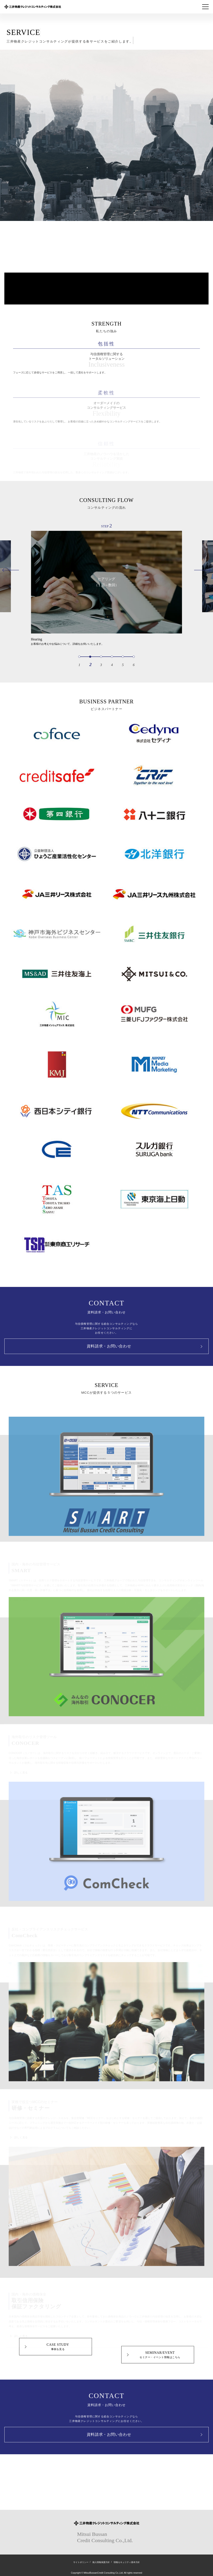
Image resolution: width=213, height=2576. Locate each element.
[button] (79, 677)
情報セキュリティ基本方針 (127, 2562)
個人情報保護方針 (101, 2562)
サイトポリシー (80, 2562)
